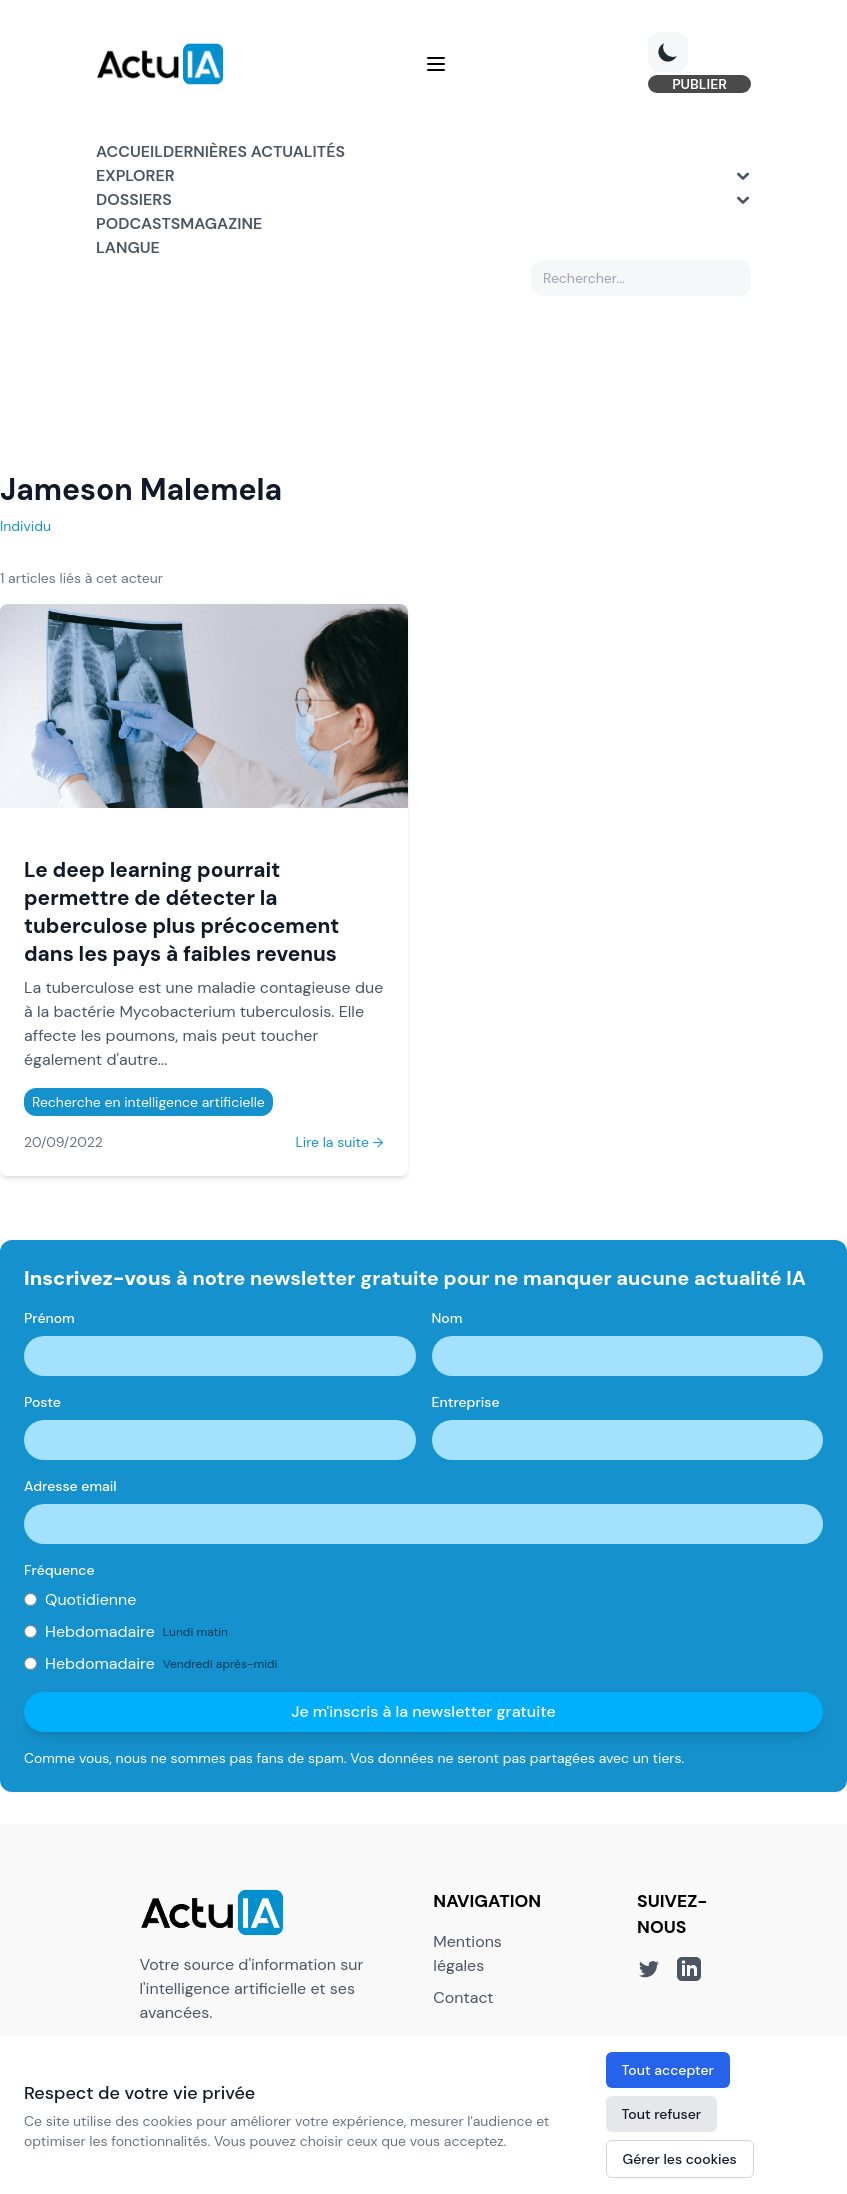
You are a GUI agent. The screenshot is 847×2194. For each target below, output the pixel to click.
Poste (42, 1402)
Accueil (129, 151)
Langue (128, 247)
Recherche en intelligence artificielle (148, 1102)
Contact (463, 1997)
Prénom (49, 1318)
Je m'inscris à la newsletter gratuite (423, 1711)
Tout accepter (668, 2070)
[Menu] (436, 64)
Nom (447, 1318)
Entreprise (466, 1402)
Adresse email (70, 1486)
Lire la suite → (339, 1142)
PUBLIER (699, 84)
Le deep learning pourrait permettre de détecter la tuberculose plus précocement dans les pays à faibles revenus (181, 911)
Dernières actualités (254, 151)
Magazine (221, 223)
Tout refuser (662, 2114)
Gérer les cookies (680, 2159)
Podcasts (138, 223)
